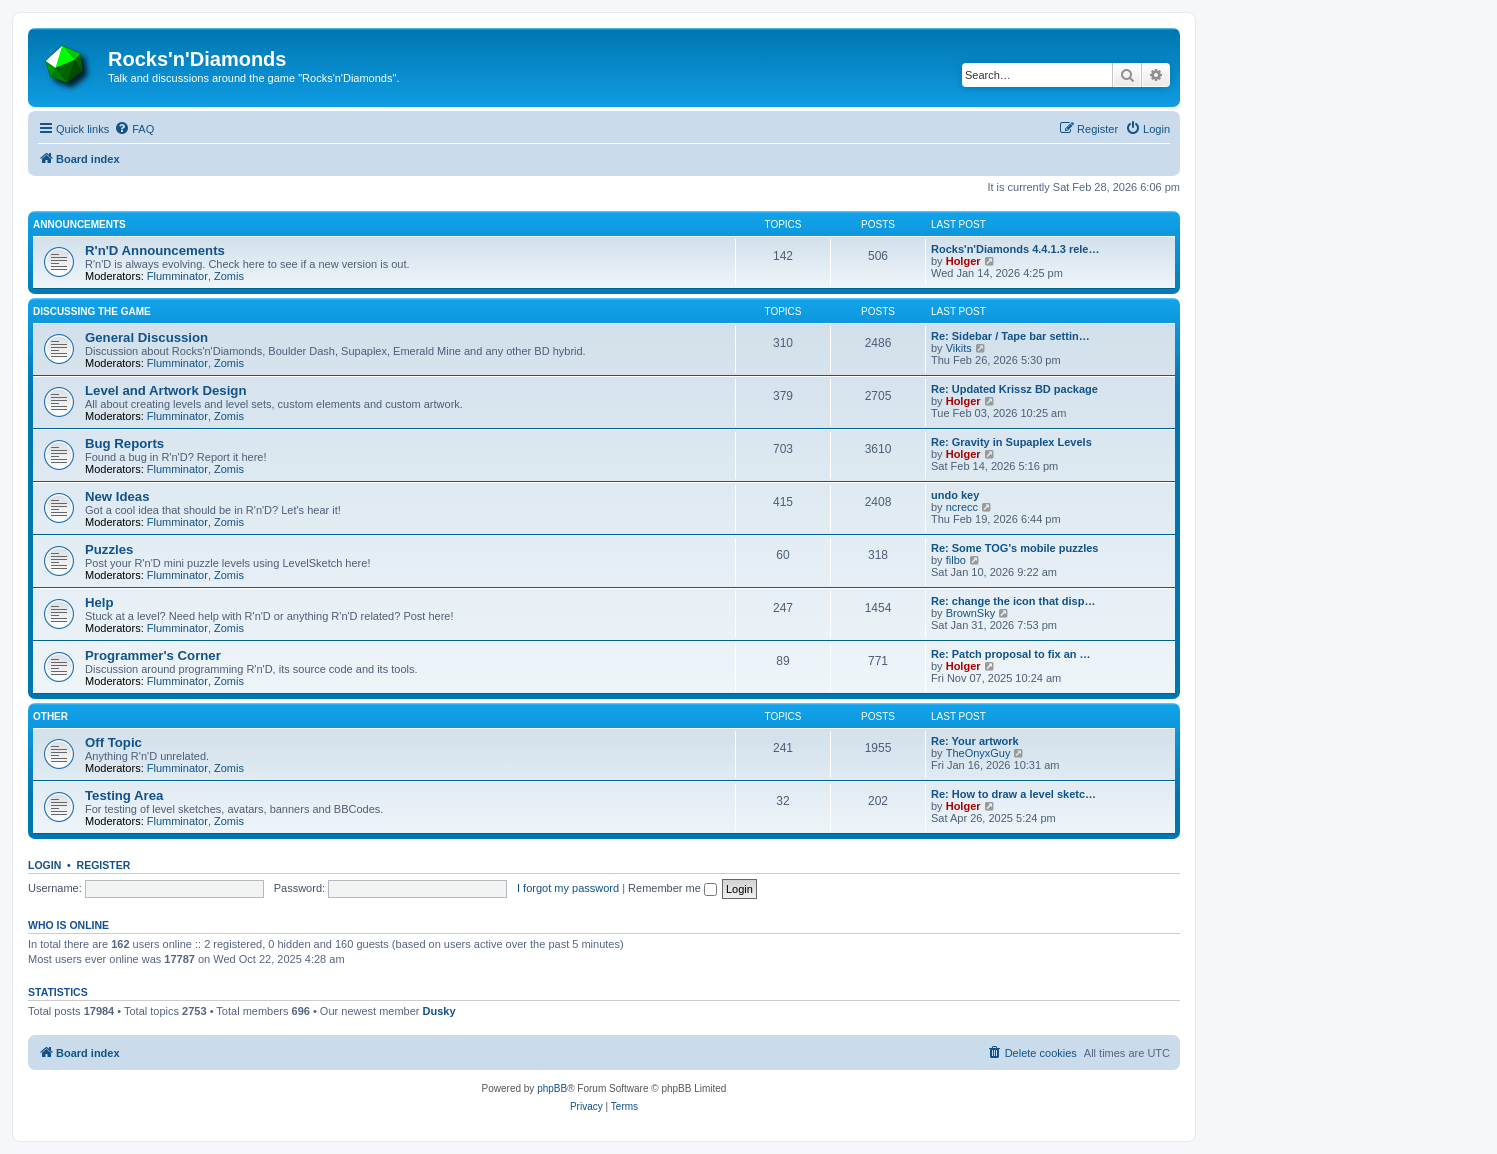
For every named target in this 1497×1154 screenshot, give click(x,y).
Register (104, 865)
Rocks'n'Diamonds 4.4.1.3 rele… (1015, 249)
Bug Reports (124, 443)
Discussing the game (92, 311)
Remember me (672, 888)
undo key (955, 495)
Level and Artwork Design (165, 390)
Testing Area (124, 795)
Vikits (959, 348)
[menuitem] (134, 129)
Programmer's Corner (153, 655)
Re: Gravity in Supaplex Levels (1011, 442)
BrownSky (971, 613)
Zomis (229, 276)
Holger (963, 261)
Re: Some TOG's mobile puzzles (1014, 548)
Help (99, 602)
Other (50, 716)
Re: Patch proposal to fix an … (1011, 654)
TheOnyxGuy (978, 753)
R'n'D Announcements (155, 250)
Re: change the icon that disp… (1013, 601)
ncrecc (962, 507)
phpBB (552, 1088)
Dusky (439, 1011)
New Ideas (117, 496)
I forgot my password (568, 888)
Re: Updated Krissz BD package (1014, 389)
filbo (956, 560)
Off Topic (113, 742)
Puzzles (109, 549)
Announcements (79, 224)
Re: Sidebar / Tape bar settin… (1010, 336)
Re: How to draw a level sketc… (1013, 794)
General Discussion (146, 337)
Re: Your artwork (975, 741)
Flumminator (177, 276)
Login (44, 865)
